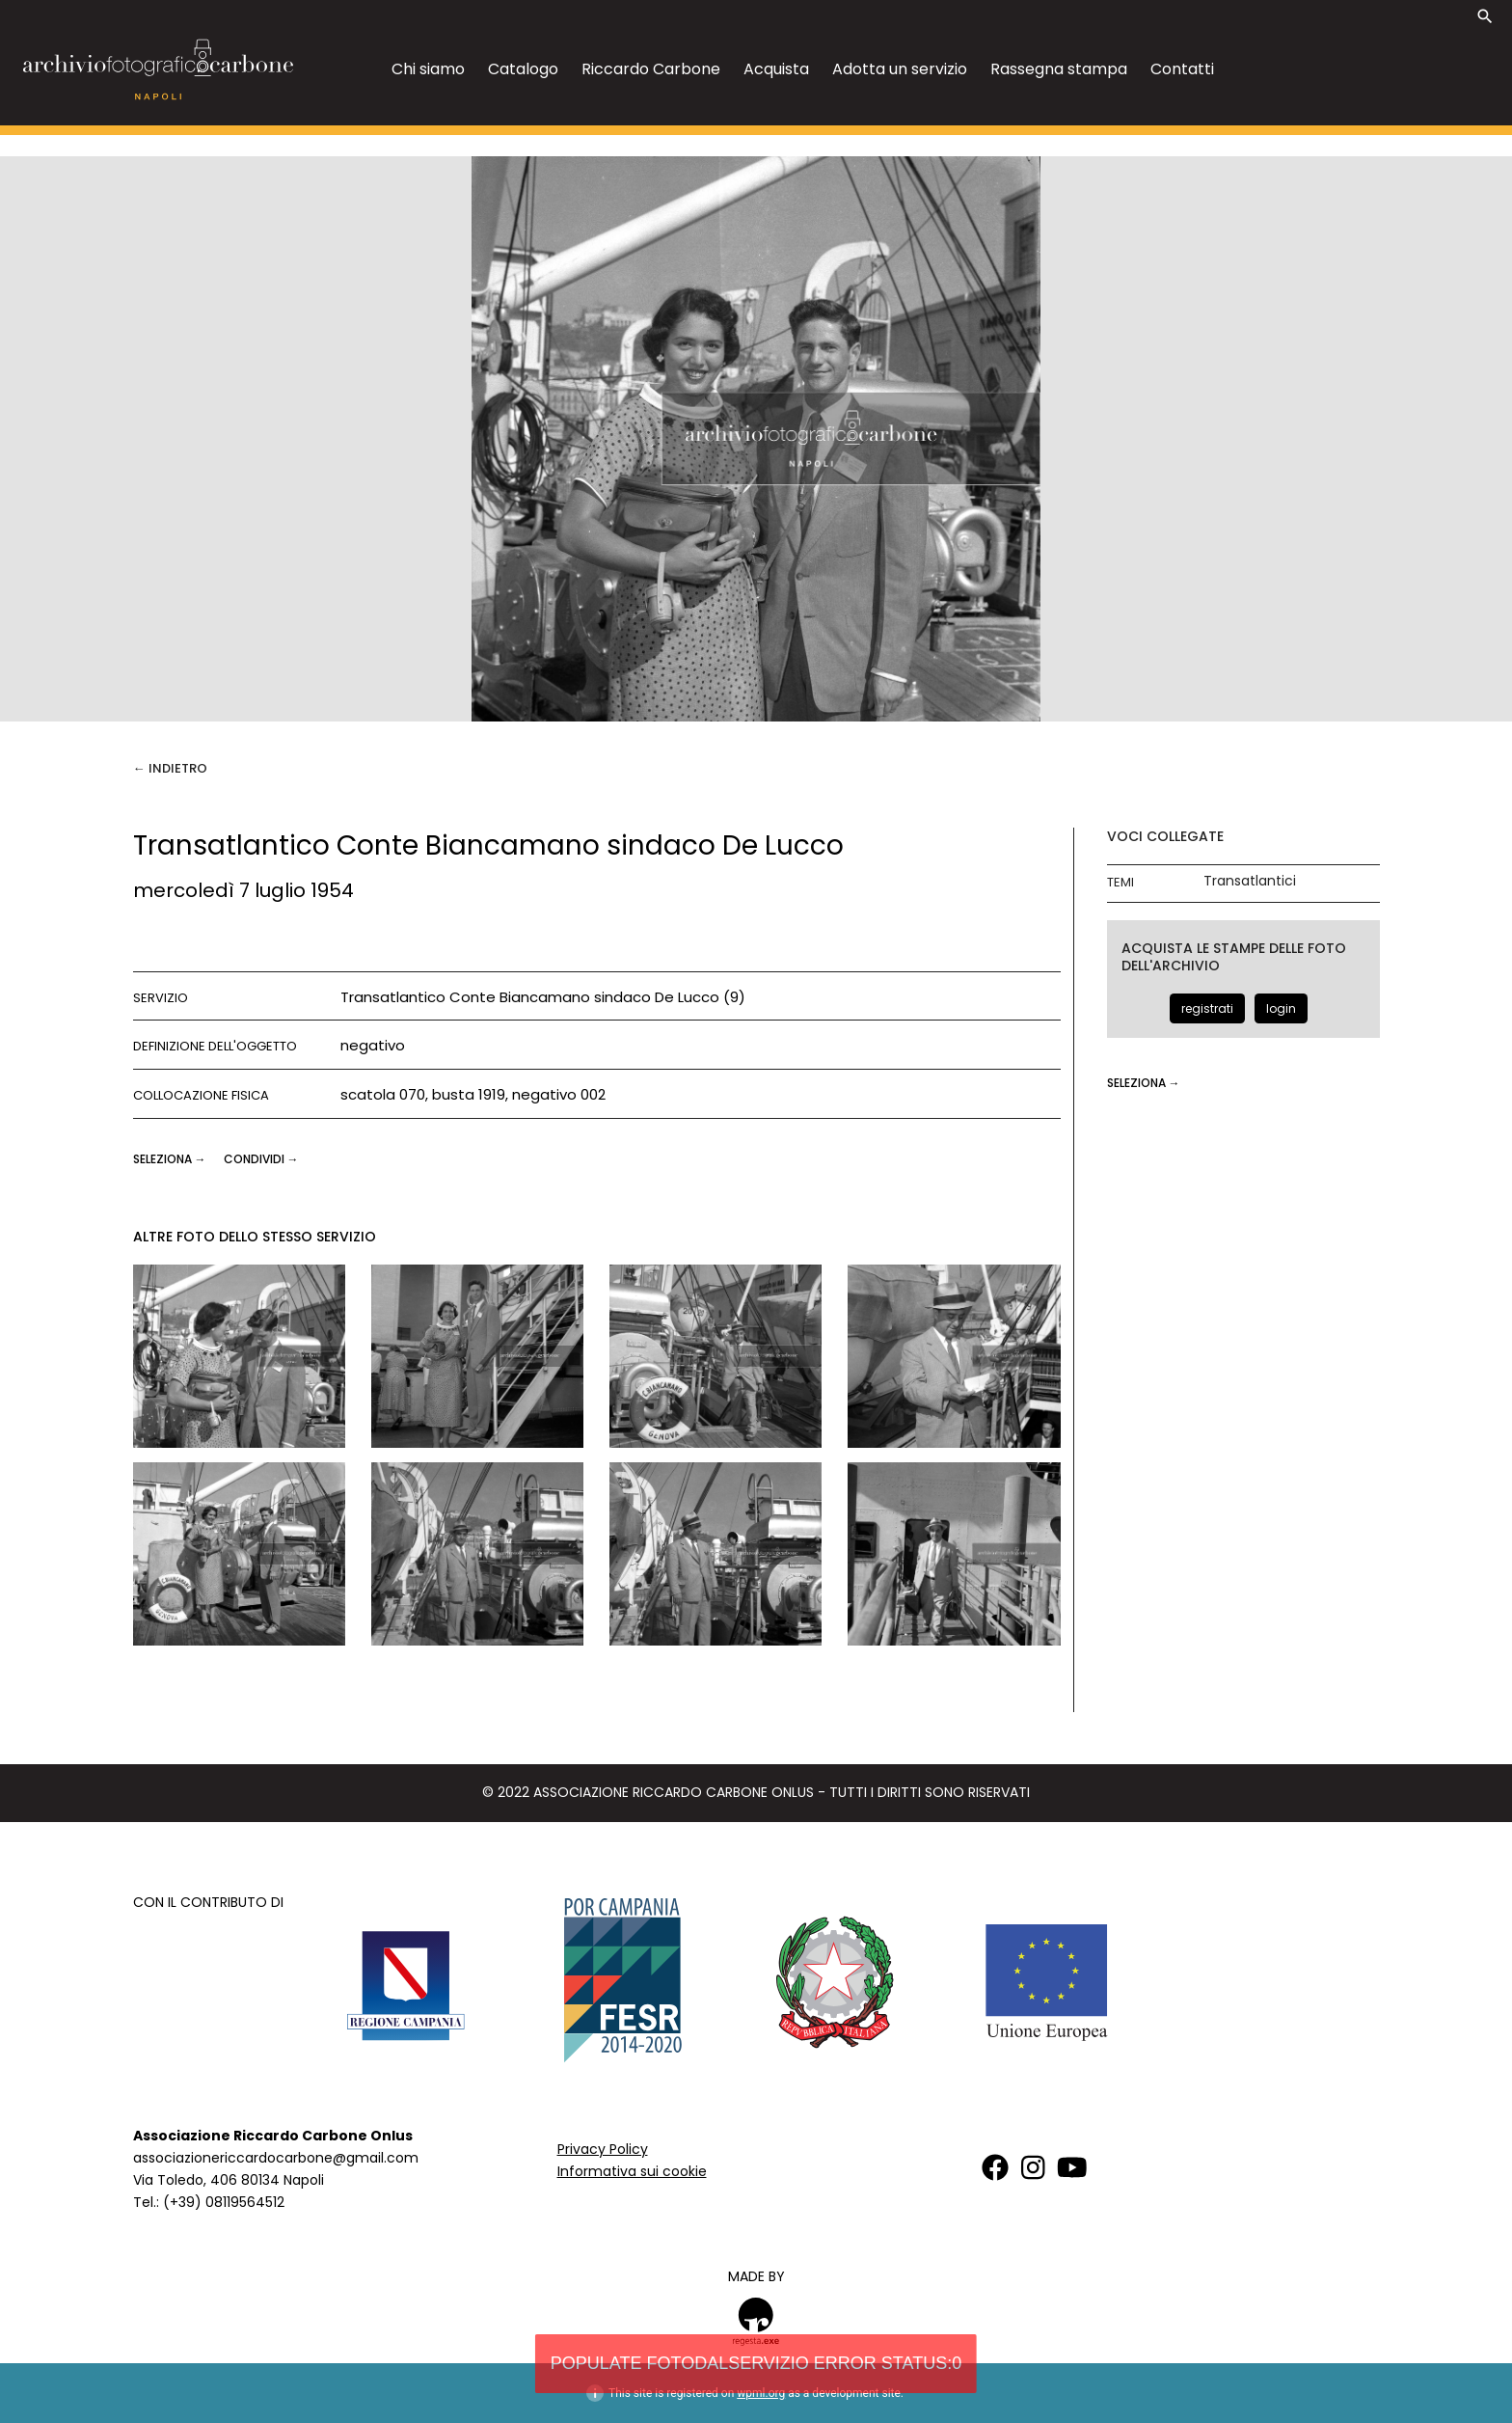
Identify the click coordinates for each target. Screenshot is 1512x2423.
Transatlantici (1249, 881)
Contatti (1182, 69)
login (1281, 1008)
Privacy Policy (602, 2149)
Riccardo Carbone (650, 69)
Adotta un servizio (899, 69)
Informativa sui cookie (632, 2171)
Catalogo (523, 69)
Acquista (776, 69)
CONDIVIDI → (261, 1159)
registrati (1207, 1008)
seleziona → (171, 1159)
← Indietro (170, 768)
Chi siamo (428, 69)
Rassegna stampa (1058, 69)
